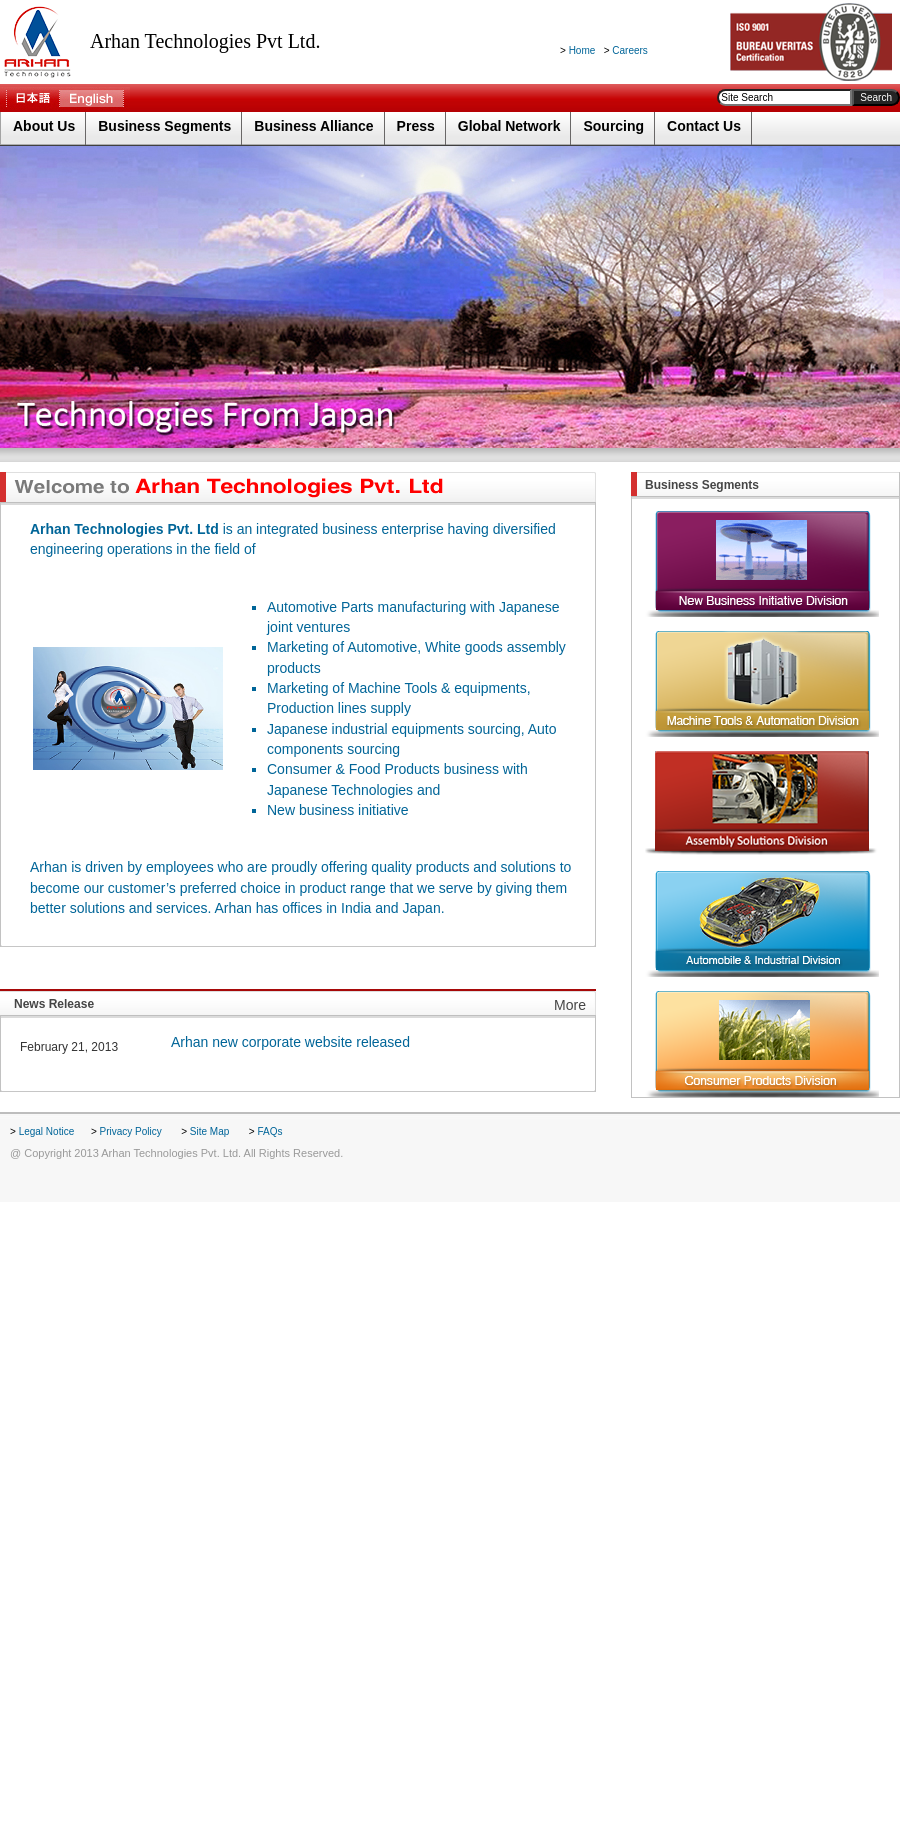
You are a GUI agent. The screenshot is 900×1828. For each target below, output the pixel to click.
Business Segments (164, 126)
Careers (630, 50)
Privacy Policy (132, 1131)
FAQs (269, 1131)
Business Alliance (313, 126)
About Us (44, 126)
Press (416, 126)
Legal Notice (48, 1131)
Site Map (211, 1131)
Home (582, 50)
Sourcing (613, 126)
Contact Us (704, 126)
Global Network (509, 126)
